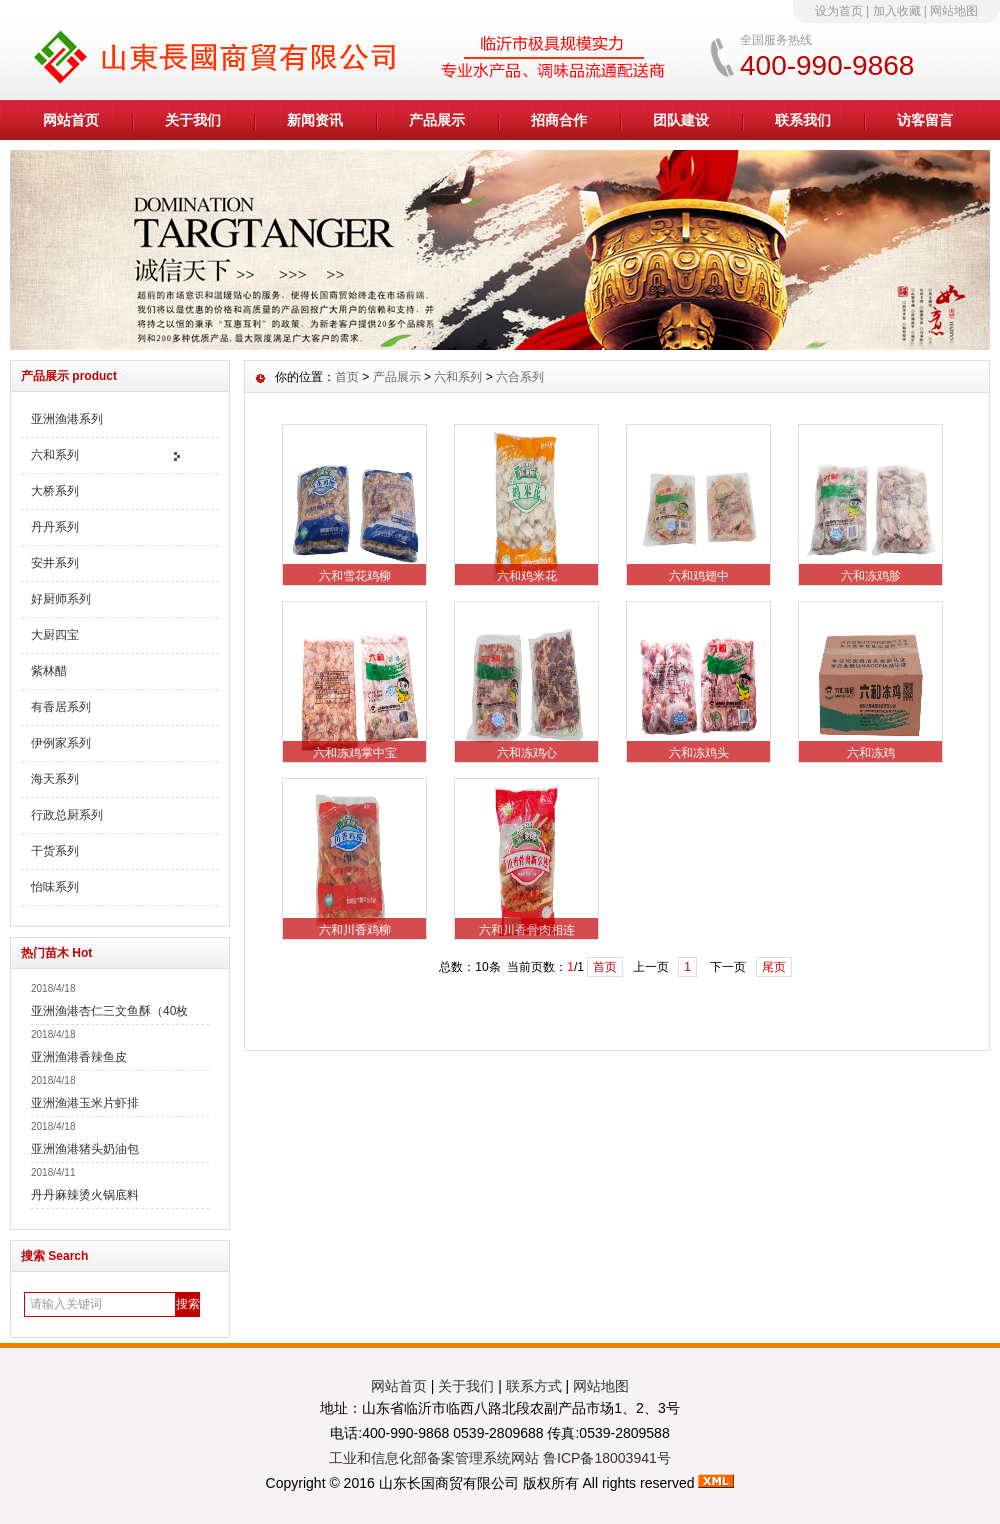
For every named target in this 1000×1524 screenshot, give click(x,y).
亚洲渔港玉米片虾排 (85, 1103)
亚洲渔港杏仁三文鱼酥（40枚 (109, 1011)
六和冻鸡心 (527, 753)
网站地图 (954, 11)
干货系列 (55, 851)
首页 (347, 377)
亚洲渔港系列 (67, 419)
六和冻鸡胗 (871, 576)
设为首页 (839, 11)
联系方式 (534, 1386)
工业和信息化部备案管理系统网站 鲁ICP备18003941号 (500, 1458)
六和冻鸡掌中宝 (355, 753)
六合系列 (520, 377)
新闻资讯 (315, 120)
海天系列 (55, 779)
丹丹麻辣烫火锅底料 (85, 1195)
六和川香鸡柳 (355, 930)
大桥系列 (55, 491)
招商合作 (559, 120)
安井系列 (55, 563)
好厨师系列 (61, 599)
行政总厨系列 (67, 815)
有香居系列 (61, 707)
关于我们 (193, 120)
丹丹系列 (55, 527)
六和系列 (55, 455)
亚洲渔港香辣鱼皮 (79, 1057)
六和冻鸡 (871, 753)
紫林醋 (49, 671)
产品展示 (437, 120)
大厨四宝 (55, 635)
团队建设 (681, 120)
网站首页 (71, 120)
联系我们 (803, 120)
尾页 (774, 967)
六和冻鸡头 (699, 753)
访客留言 (925, 120)
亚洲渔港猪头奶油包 (85, 1149)
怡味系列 (55, 887)
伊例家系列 (61, 743)
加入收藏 (897, 11)
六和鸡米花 (527, 576)
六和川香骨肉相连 (527, 930)
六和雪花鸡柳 (355, 576)
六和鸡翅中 (699, 576)
